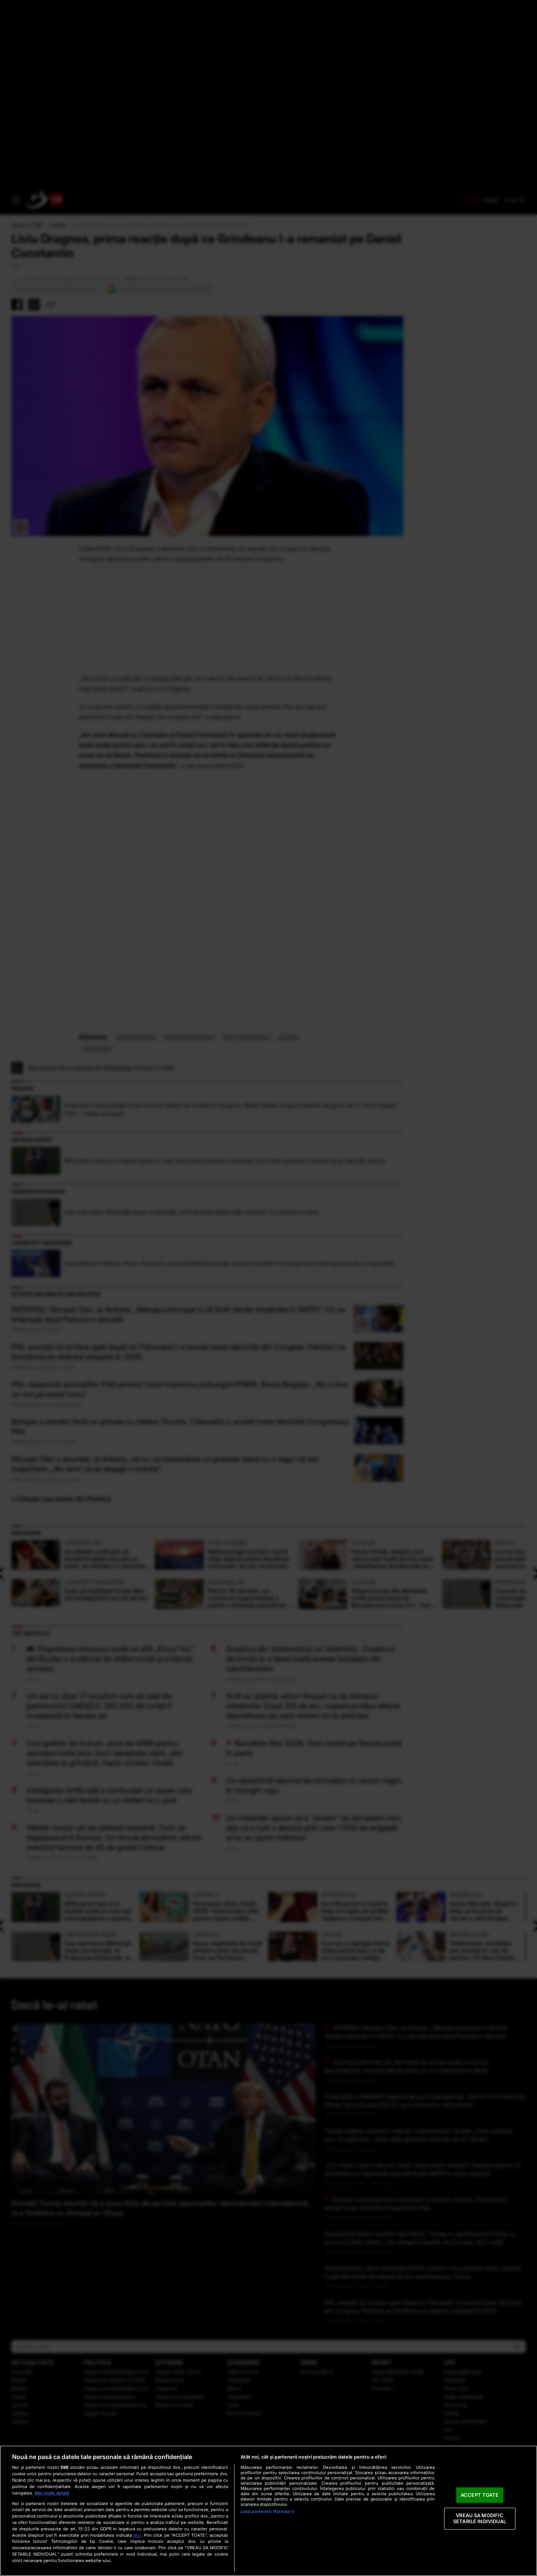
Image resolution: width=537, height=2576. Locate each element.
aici (137, 2535)
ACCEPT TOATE (480, 2495)
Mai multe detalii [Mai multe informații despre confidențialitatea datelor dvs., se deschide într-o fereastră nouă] (52, 2493)
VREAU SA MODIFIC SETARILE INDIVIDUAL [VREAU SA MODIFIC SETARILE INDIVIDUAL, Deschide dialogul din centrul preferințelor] (479, 2519)
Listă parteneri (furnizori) (267, 2511)
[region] (268, 2510)
